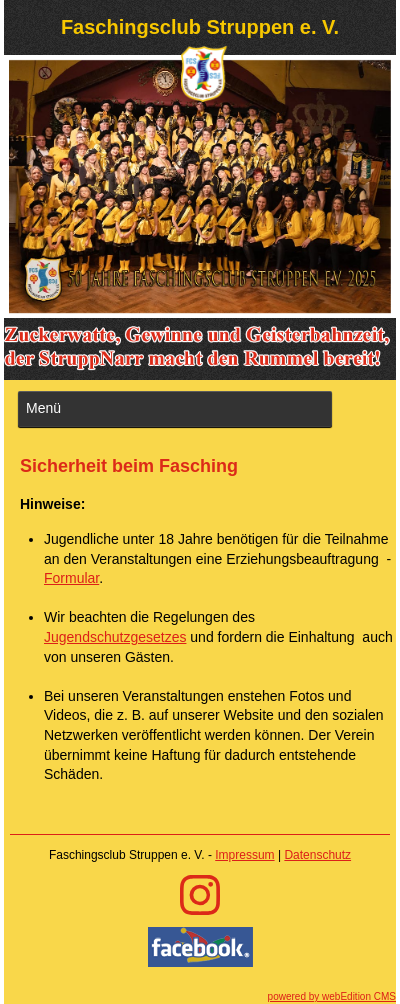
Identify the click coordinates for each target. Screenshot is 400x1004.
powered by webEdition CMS (332, 996)
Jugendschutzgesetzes (115, 637)
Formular (71, 578)
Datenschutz (317, 855)
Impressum (244, 855)
